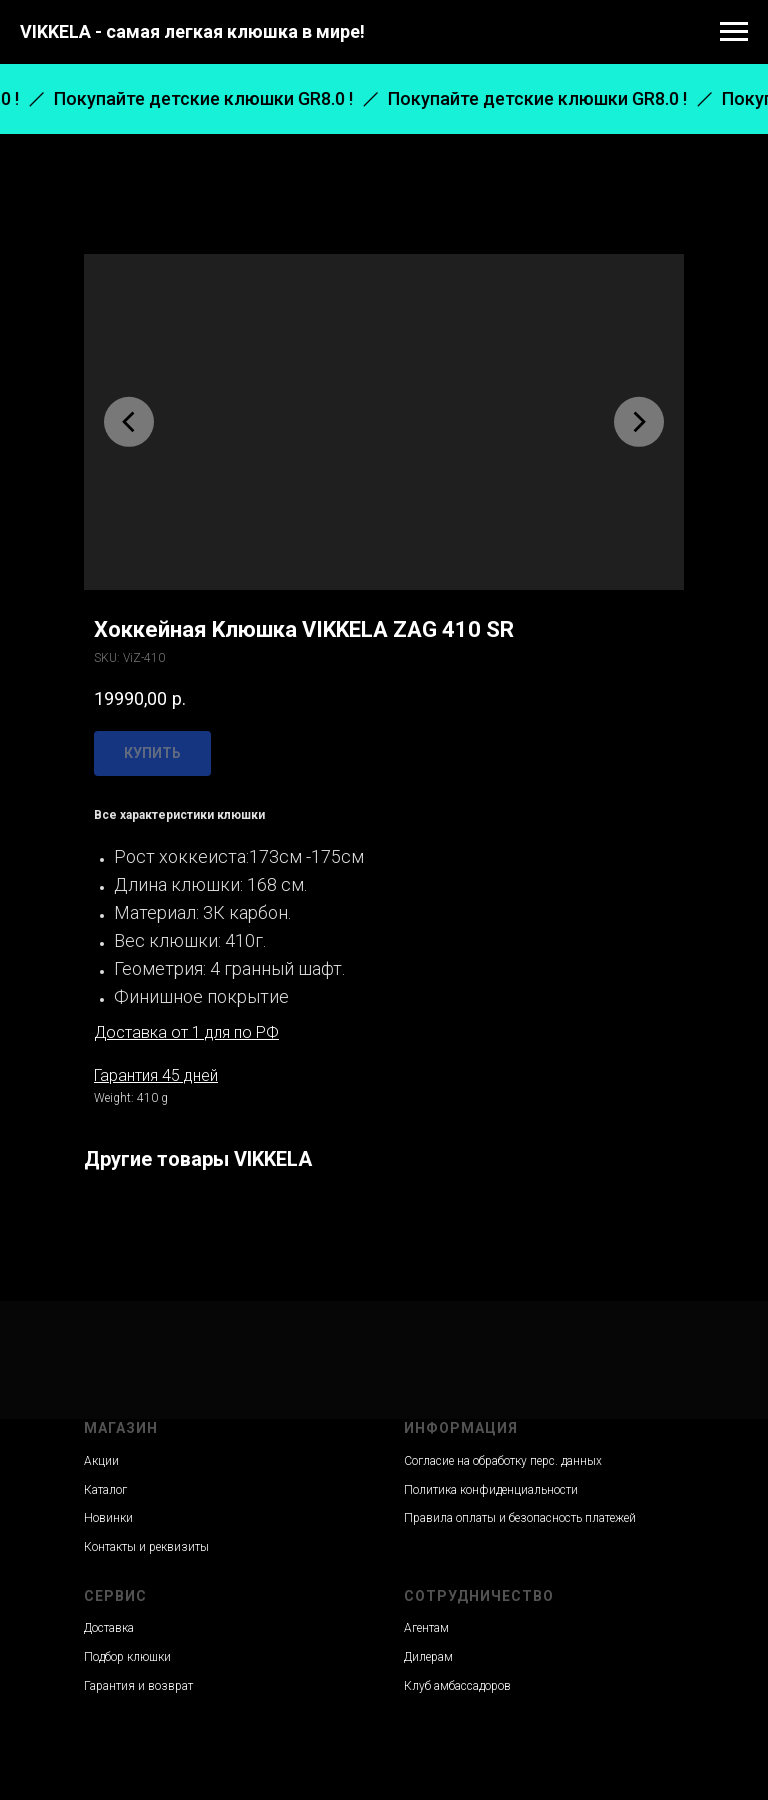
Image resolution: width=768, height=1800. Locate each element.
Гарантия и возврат (138, 1686)
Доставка (109, 1628)
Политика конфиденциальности (491, 1490)
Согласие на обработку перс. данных (503, 1461)
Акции (101, 1461)
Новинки (108, 1518)
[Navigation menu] (734, 32)
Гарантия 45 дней (156, 1075)
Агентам (426, 1628)
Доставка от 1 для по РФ (186, 1032)
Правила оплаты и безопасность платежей (520, 1518)
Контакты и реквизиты (146, 1547)
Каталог (105, 1490)
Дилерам (428, 1657)
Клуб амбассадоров (457, 1686)
